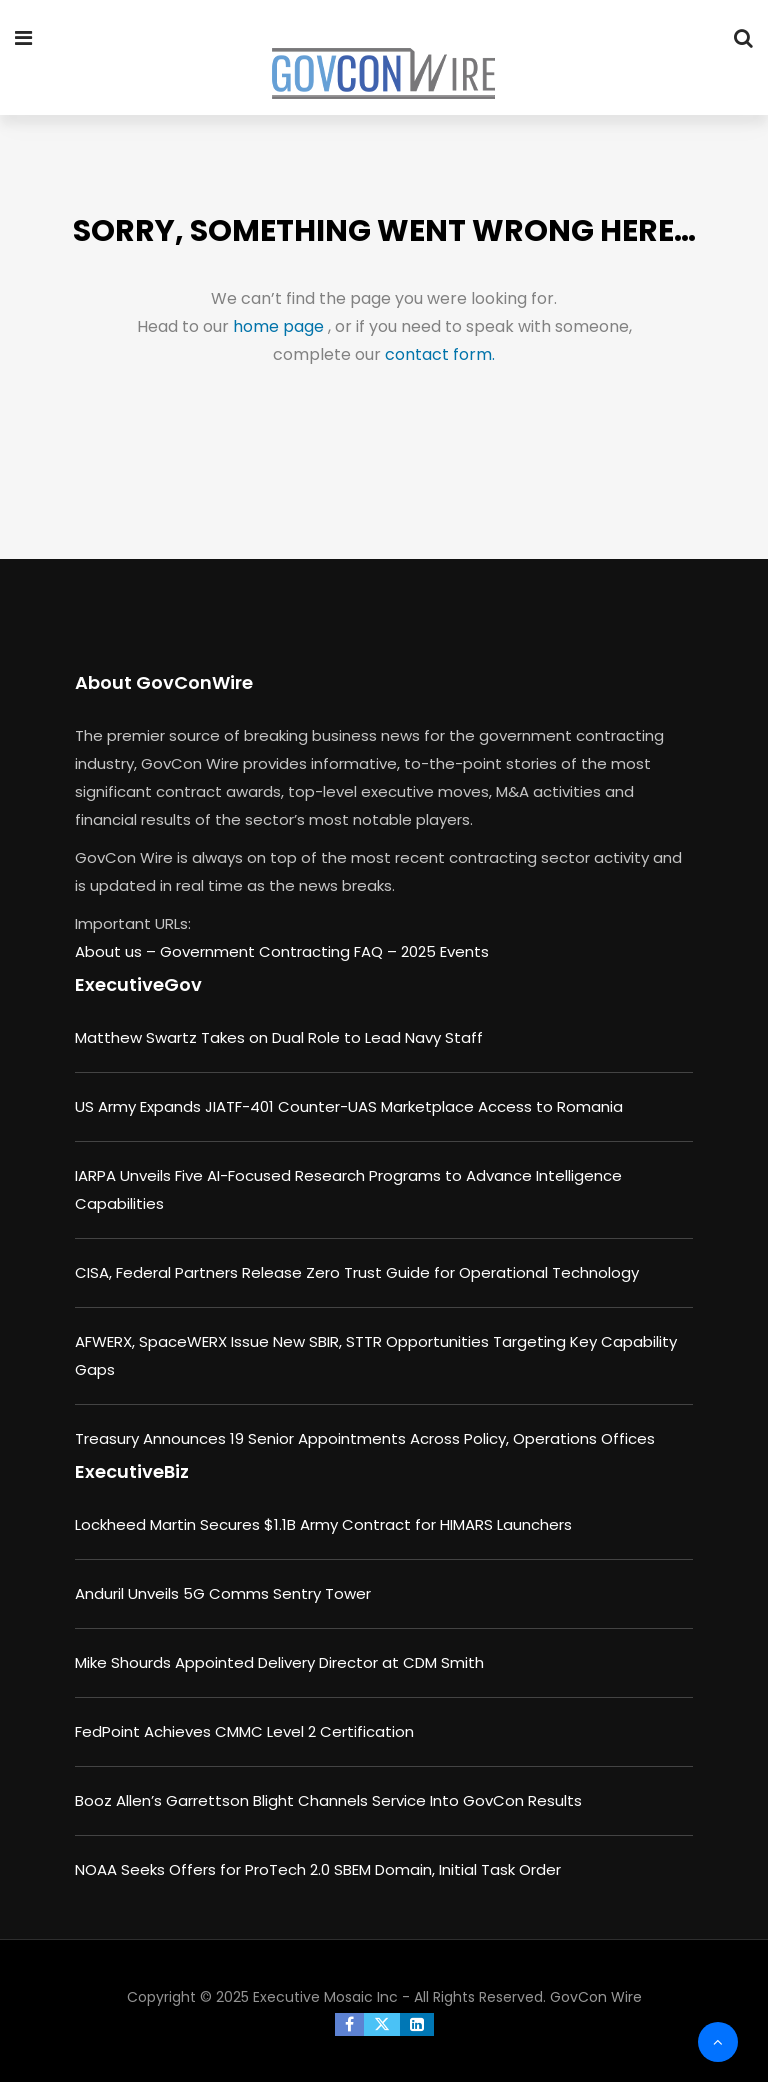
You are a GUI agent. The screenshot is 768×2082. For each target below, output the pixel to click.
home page (280, 326)
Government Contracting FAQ (273, 951)
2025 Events (445, 951)
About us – (117, 951)
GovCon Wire (596, 1997)
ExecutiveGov (138, 984)
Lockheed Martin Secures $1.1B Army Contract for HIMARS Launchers (323, 1524)
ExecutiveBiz (132, 1471)
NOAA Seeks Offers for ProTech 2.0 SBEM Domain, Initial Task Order (318, 1869)
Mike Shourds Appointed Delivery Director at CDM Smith (279, 1662)
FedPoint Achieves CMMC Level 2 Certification (244, 1731)
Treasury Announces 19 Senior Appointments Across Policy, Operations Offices (365, 1438)
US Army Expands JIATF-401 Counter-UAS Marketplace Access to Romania (349, 1106)
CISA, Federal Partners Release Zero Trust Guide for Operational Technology (357, 1272)
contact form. (440, 354)
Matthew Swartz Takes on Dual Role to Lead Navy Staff (279, 1037)
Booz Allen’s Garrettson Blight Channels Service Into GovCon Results (328, 1800)
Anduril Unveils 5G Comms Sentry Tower (223, 1593)
